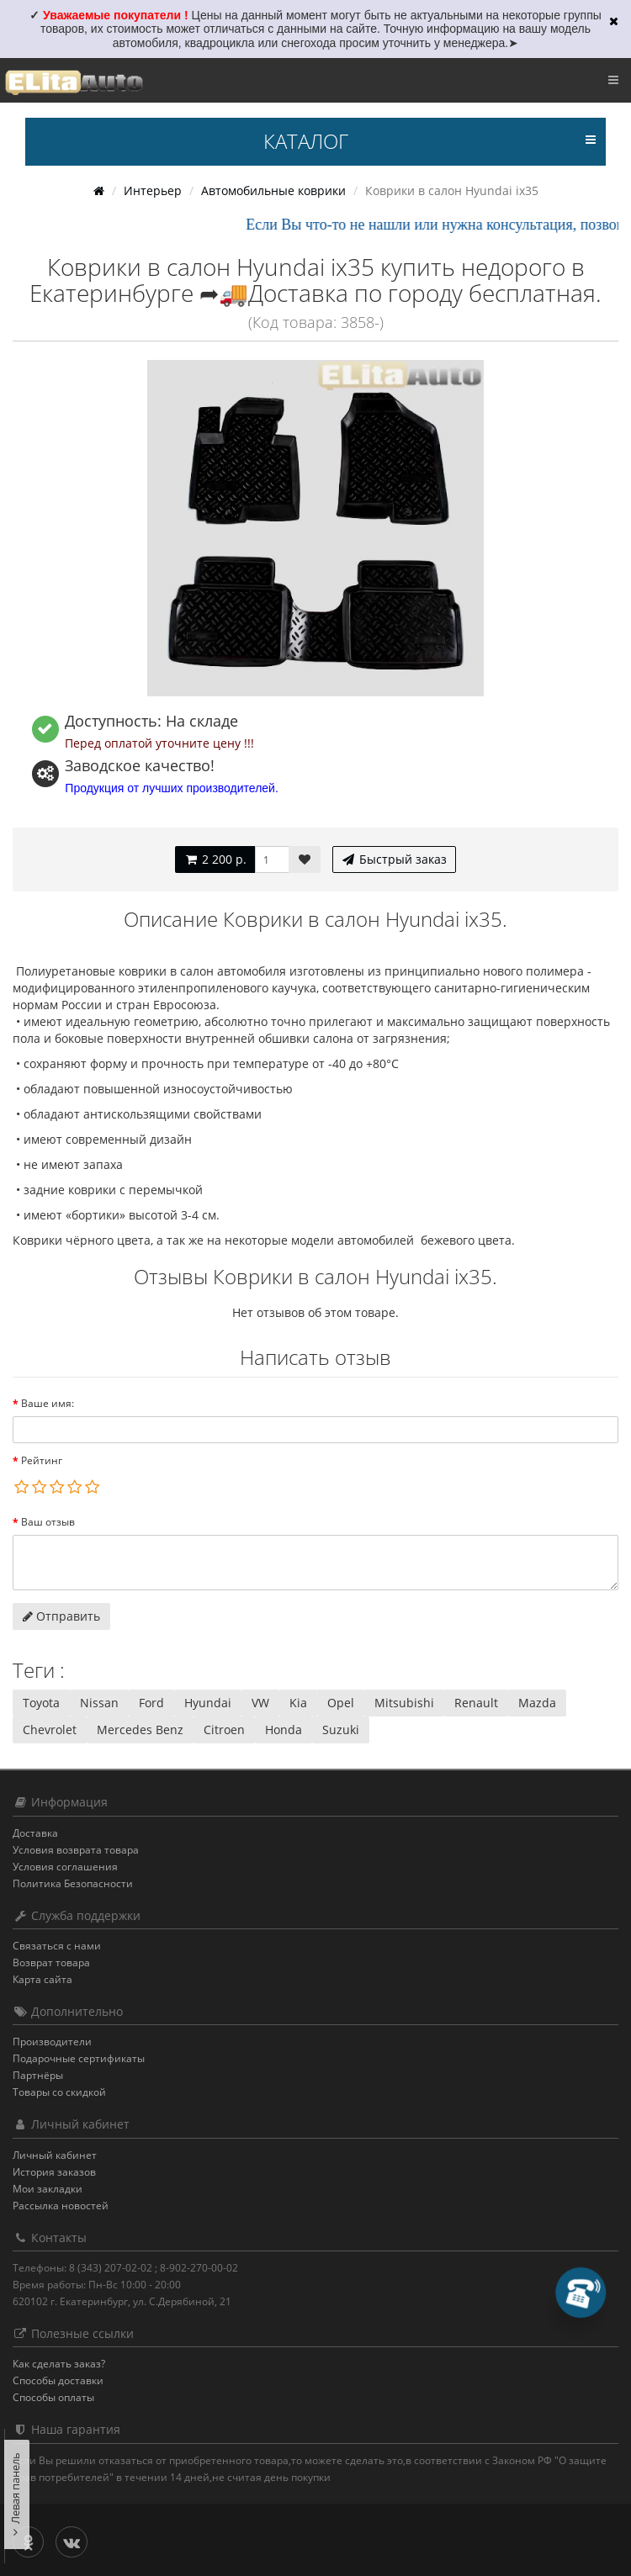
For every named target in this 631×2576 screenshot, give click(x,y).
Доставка (35, 1833)
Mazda (537, 1703)
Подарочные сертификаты (79, 2058)
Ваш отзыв (48, 1522)
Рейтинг (41, 1460)
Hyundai (207, 1703)
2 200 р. (215, 859)
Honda (283, 1730)
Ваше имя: (47, 1403)
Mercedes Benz (140, 1730)
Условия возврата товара (76, 1850)
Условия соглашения (65, 1866)
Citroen (224, 1730)
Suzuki (340, 1730)
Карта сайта (42, 1979)
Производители (52, 2041)
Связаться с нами (57, 1946)
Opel (340, 1703)
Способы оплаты (53, 2397)
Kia (298, 1703)
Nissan (99, 1703)
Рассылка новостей (61, 2205)
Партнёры (38, 2075)
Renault (476, 1703)
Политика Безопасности (73, 1883)
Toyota (41, 1703)
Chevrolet (50, 1730)
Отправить (61, 1616)
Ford (151, 1703)
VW (260, 1703)
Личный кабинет (55, 2155)
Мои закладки (47, 2189)
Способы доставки (58, 2380)
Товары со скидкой (59, 2092)
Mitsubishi (404, 1703)
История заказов (54, 2172)
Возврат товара (51, 1962)
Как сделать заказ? (59, 2363)
